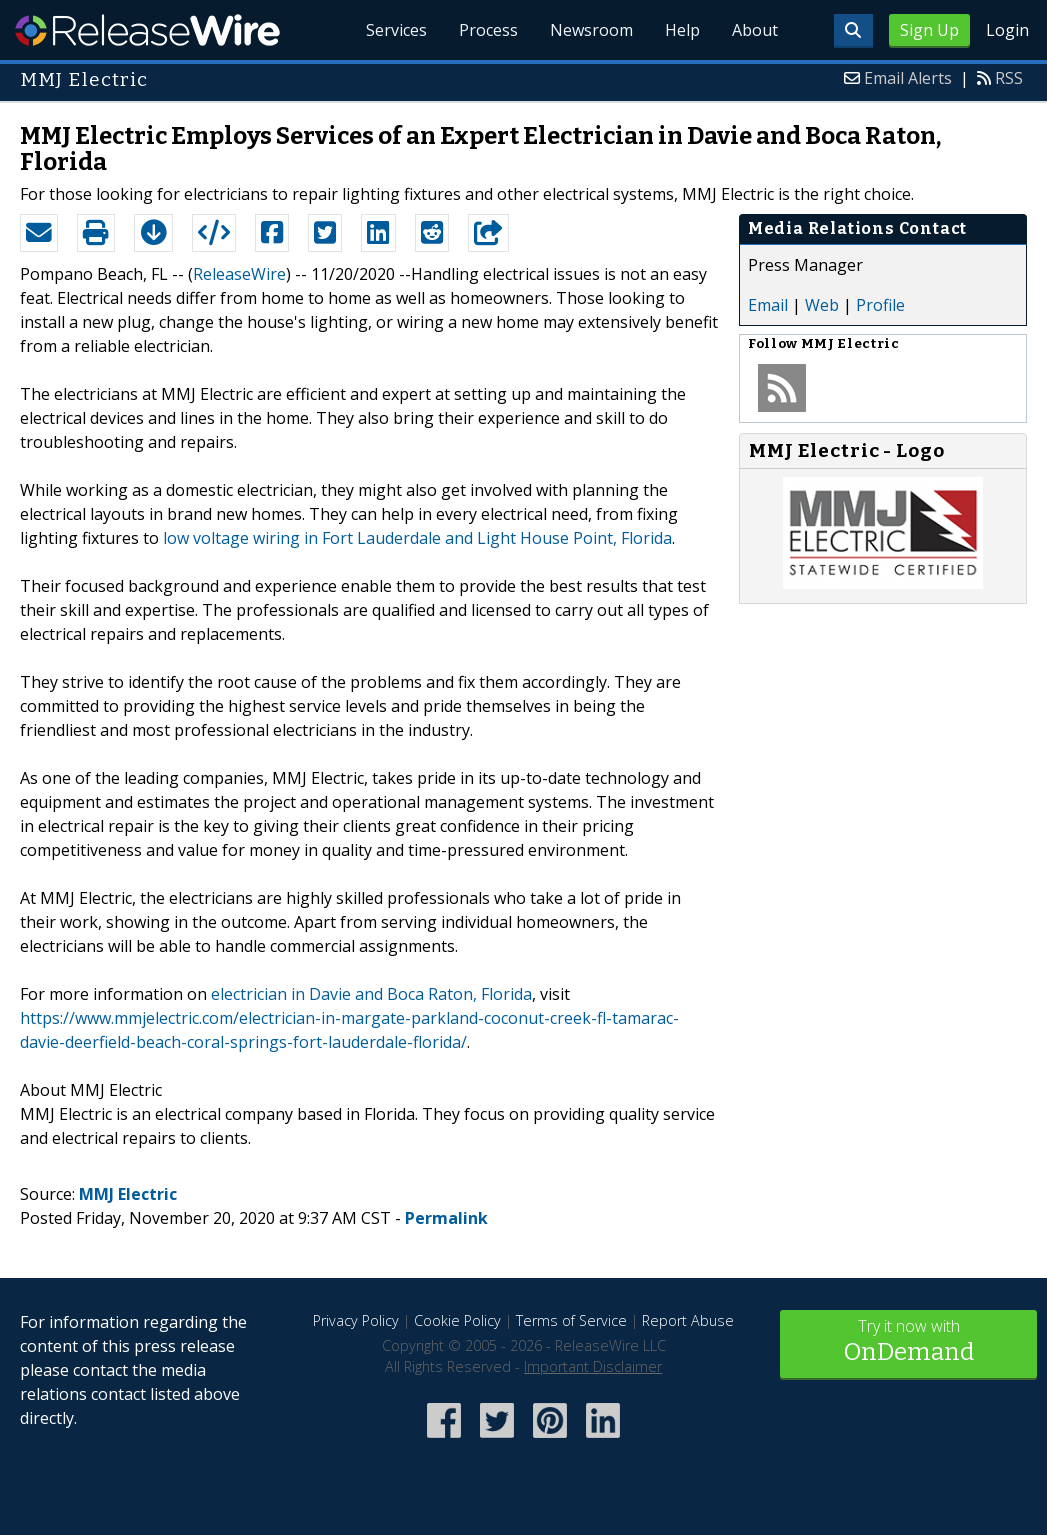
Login (1007, 30)
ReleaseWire (147, 30)
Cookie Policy (457, 1320)
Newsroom (591, 30)
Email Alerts (908, 78)
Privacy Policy (356, 1320)
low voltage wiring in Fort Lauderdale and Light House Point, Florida (417, 538)
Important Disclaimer (593, 1366)
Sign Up (929, 30)
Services (396, 30)
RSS (1009, 78)
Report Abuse (688, 1320)
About (755, 30)
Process (488, 30)
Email (768, 305)
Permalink (446, 1218)
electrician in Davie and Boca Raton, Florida (371, 994)
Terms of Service (571, 1320)
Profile (880, 305)
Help (682, 30)
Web (822, 305)
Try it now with (908, 1342)
